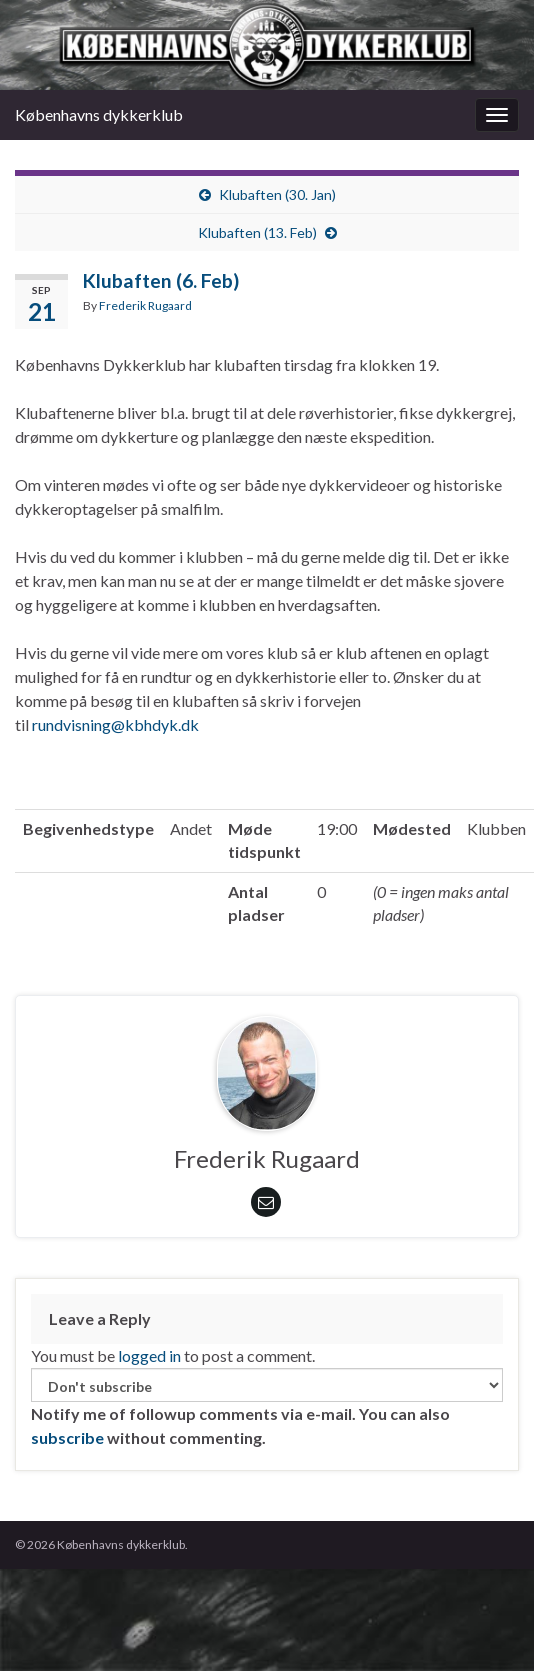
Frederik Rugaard (145, 305)
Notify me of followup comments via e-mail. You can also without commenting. (267, 1407)
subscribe (67, 1437)
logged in (149, 1355)
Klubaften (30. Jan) (277, 194)
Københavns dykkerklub (99, 114)
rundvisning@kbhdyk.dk (115, 724)
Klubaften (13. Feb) (257, 232)
